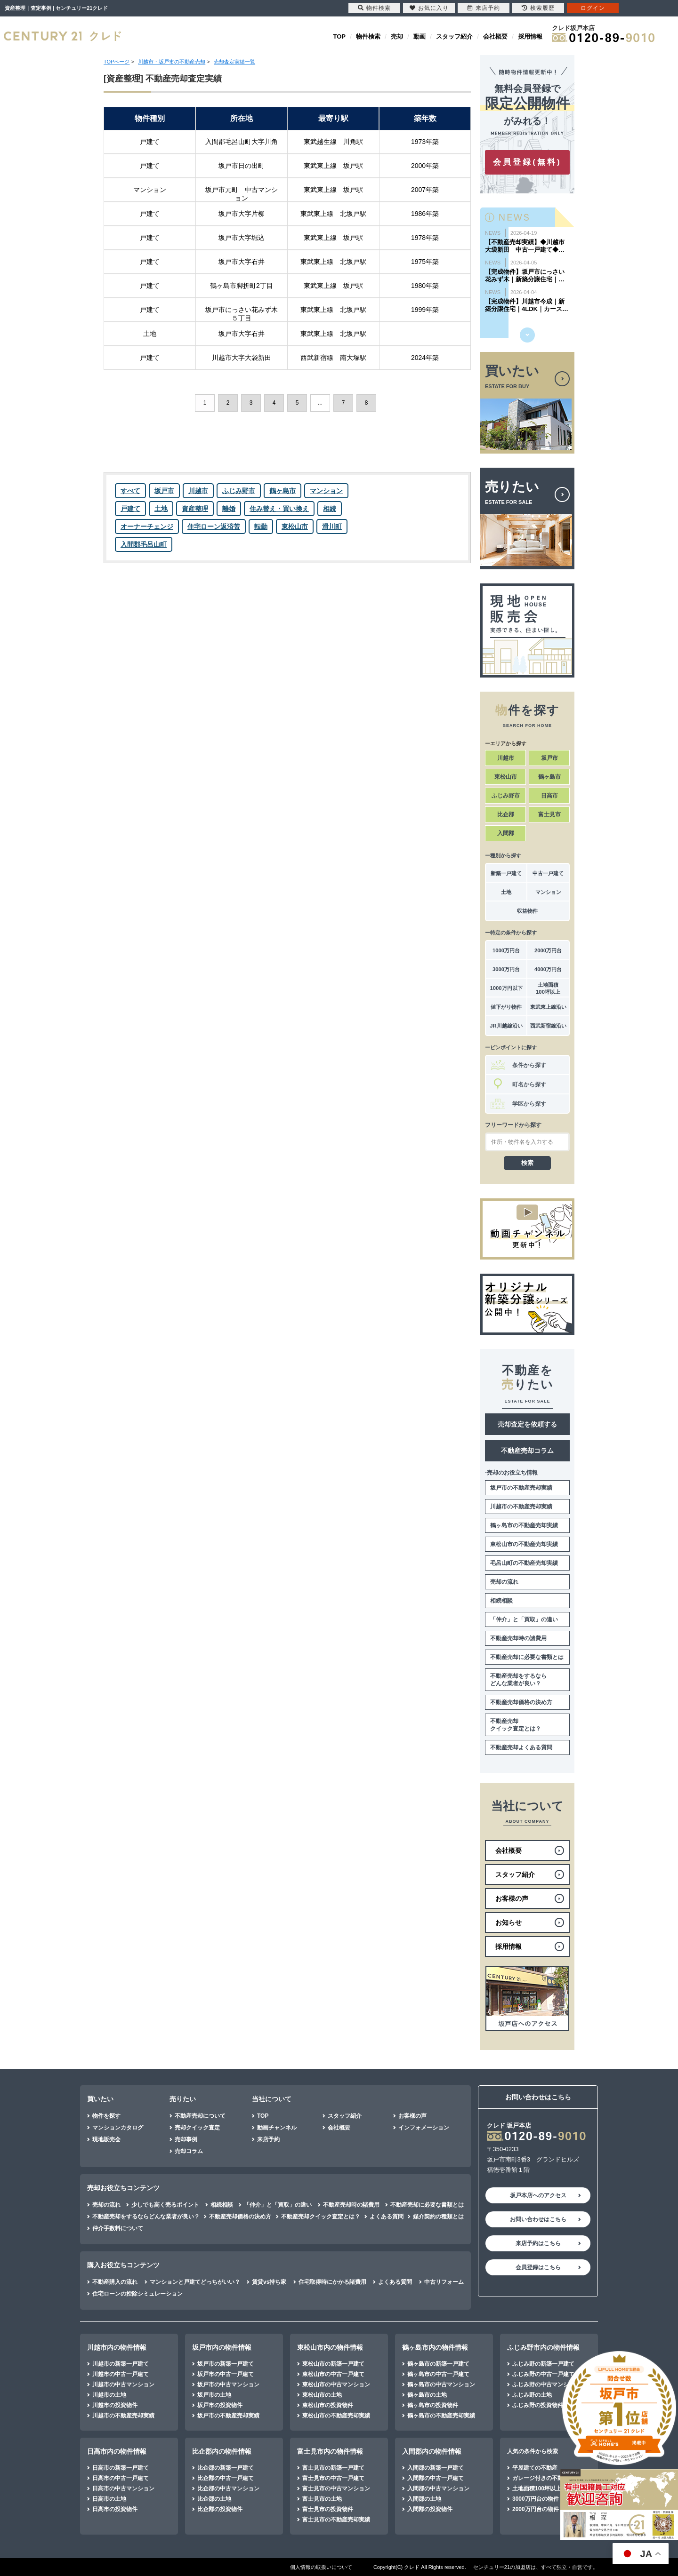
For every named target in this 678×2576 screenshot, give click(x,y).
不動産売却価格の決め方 (521, 1702)
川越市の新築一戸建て (120, 2364)
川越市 (198, 490)
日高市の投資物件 (114, 2509)
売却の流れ (504, 1582)
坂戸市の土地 (214, 2395)
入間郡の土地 (424, 2499)
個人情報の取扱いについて (321, 2567)
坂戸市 (164, 490)
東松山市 (295, 526)
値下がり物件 (506, 1007)
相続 (329, 508)
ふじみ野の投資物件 (537, 2405)
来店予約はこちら (538, 2243)
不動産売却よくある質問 (521, 1747)
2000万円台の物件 (535, 2509)
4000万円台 (548, 969)
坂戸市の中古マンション (228, 2384)
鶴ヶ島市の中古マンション (441, 2384)
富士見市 (549, 814)
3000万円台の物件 (535, 2499)
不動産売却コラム (527, 1450)
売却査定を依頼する (527, 1424)
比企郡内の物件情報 (221, 2451)
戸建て (130, 508)
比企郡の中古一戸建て (225, 2478)
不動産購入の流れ (114, 2282)
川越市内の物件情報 (116, 2347)
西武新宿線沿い (548, 1026)
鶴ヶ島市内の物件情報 (435, 2347)
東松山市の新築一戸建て (333, 2364)
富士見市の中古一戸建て (333, 2478)
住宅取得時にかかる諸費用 (332, 2282)
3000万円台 (506, 969)
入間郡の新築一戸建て (435, 2467)
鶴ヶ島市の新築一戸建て (438, 2364)
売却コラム (189, 2151)
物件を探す (106, 2116)
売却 (397, 36)
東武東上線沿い (548, 1007)
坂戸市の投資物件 (219, 2405)
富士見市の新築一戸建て (333, 2467)
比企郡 (505, 814)
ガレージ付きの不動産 (540, 2478)
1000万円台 (506, 950)
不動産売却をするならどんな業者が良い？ (518, 1680)
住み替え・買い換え (279, 508)
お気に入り (429, 8)
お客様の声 (412, 2116)
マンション (326, 490)
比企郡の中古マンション (228, 2488)
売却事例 (186, 2139)
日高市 (549, 795)
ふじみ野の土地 (532, 2395)
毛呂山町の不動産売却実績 (524, 1563)
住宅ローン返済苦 (213, 526)
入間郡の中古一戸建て (435, 2478)
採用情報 (530, 36)
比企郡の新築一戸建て (225, 2467)
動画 (419, 36)
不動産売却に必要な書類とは (527, 1657)
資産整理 (195, 508)
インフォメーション (423, 2127)
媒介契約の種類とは (438, 2216)
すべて (130, 490)
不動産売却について (200, 2116)
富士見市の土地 (322, 2499)
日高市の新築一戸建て (120, 2467)
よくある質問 (387, 2216)
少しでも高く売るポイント (165, 2204)
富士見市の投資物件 (327, 2509)
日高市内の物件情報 (116, 2451)
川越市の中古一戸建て (120, 2374)
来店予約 (268, 2139)
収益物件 (527, 911)
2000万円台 (548, 950)
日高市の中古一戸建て (120, 2478)
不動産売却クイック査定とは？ (515, 1725)
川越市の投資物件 (114, 2405)
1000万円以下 (506, 988)
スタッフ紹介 (454, 36)
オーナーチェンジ (147, 526)
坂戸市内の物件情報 (221, 2347)
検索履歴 (538, 8)
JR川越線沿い (506, 1026)
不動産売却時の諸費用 (518, 1638)
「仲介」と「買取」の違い (524, 1619)
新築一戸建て (506, 873)
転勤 (260, 526)
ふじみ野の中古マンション (546, 2384)
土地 (161, 508)
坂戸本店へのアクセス (538, 2195)
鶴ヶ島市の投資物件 (432, 2405)
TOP (339, 36)
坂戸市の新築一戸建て (225, 2364)
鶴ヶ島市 (282, 490)
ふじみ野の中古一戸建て (543, 2374)
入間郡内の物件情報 (431, 2451)
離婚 (228, 508)
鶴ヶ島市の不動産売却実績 (524, 1525)
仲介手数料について (117, 2228)
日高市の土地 (109, 2499)
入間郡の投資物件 (429, 2509)
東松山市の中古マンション (336, 2384)
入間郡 (505, 833)
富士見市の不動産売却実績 (336, 2519)
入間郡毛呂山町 (144, 544)
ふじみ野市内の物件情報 (543, 2347)
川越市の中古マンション (123, 2384)
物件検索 (368, 36)
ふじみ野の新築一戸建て (543, 2364)
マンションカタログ (117, 2127)
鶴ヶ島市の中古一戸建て (438, 2374)
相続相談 (501, 1600)
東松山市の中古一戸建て (333, 2374)
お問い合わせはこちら (538, 2219)
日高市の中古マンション (123, 2488)
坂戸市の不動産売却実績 (521, 1487)
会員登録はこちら (538, 2267)
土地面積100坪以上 (548, 988)
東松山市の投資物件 (327, 2405)
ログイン (593, 8)
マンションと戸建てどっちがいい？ (195, 2282)
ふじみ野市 (238, 490)
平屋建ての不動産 (534, 2467)
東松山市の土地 (322, 2395)
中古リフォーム (444, 2282)
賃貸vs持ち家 (269, 2282)
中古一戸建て (548, 873)
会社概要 (495, 36)
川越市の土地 (109, 2395)
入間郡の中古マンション (438, 2488)
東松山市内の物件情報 (330, 2347)
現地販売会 (106, 2139)
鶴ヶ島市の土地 (427, 2395)
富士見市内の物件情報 (330, 2451)
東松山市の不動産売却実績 (524, 1544)
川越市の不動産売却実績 (521, 1506)
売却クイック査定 (197, 2127)
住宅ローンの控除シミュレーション (137, 2293)
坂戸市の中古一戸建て (225, 2374)
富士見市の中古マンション (336, 2488)
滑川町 (332, 526)
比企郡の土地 (214, 2499)
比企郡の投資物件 (219, 2509)
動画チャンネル (277, 2127)
